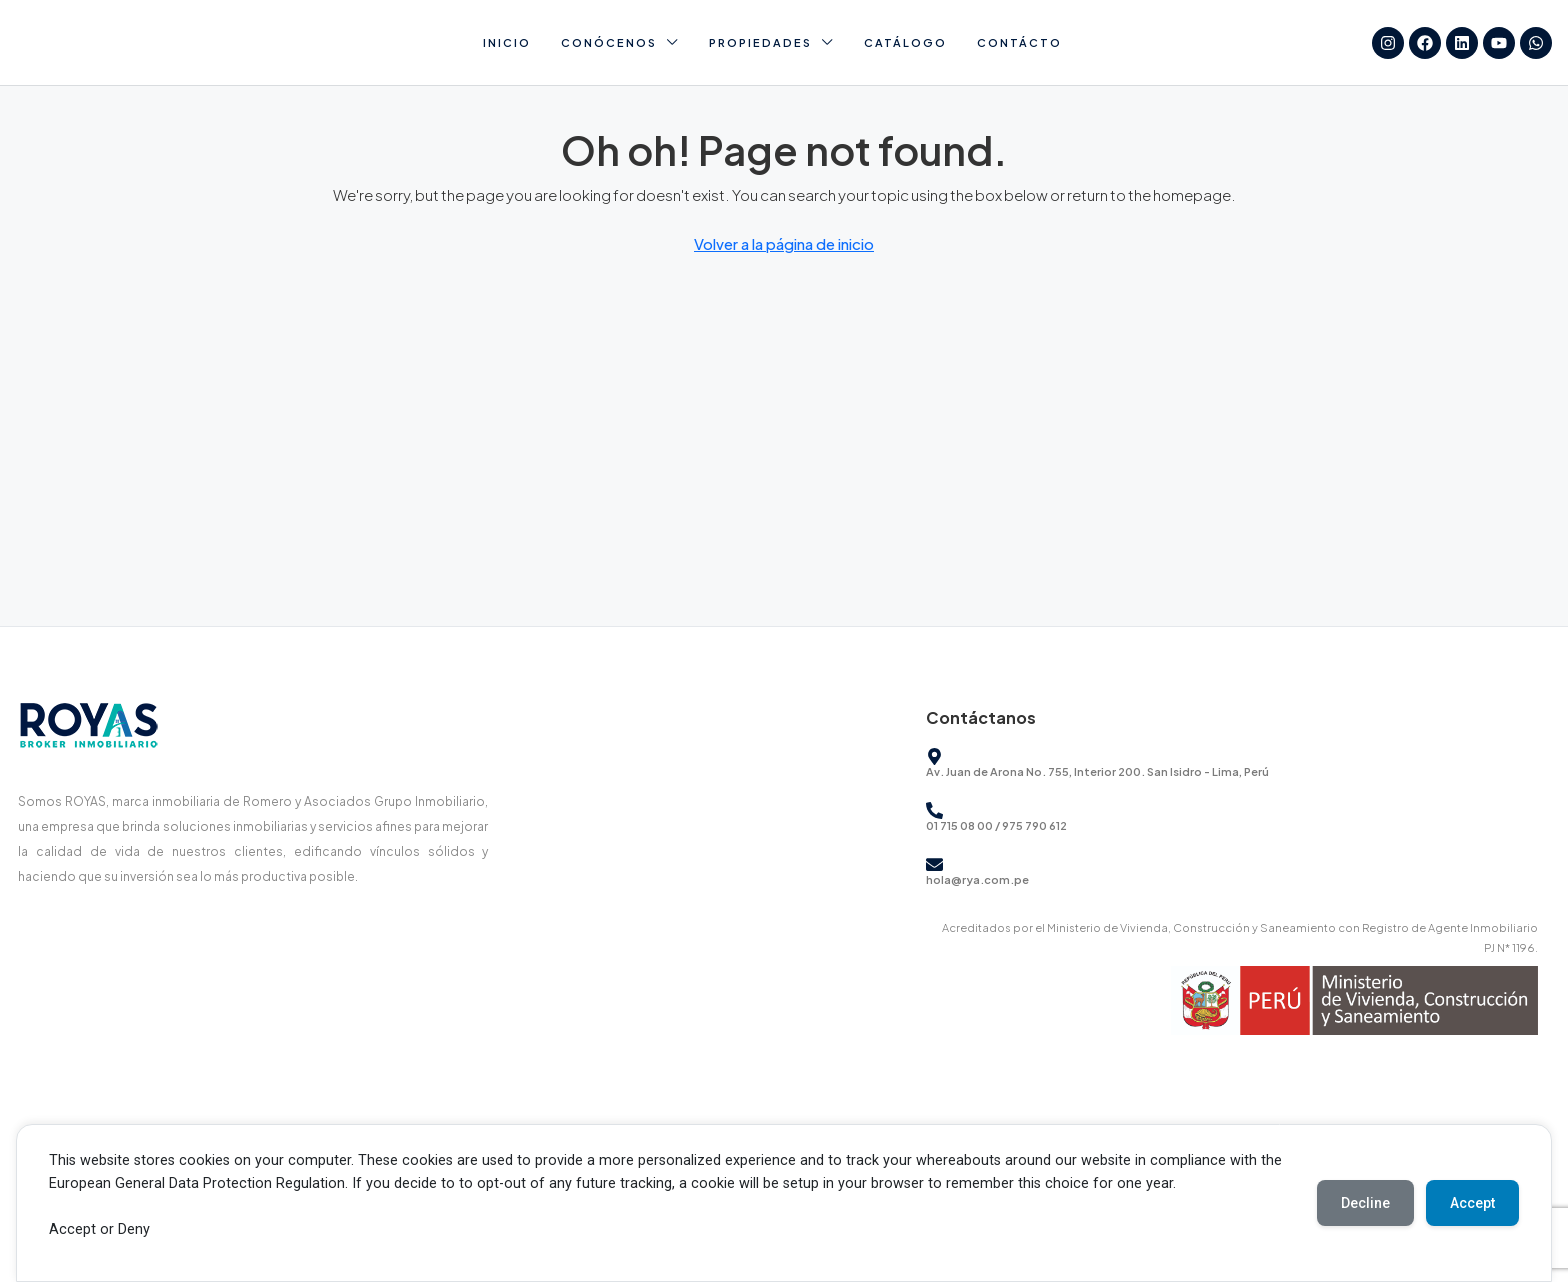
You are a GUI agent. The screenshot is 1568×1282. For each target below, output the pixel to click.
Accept (1472, 1203)
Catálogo (905, 42)
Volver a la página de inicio (784, 243)
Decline (1365, 1203)
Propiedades (760, 42)
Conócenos (609, 42)
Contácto (1019, 42)
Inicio (507, 42)
